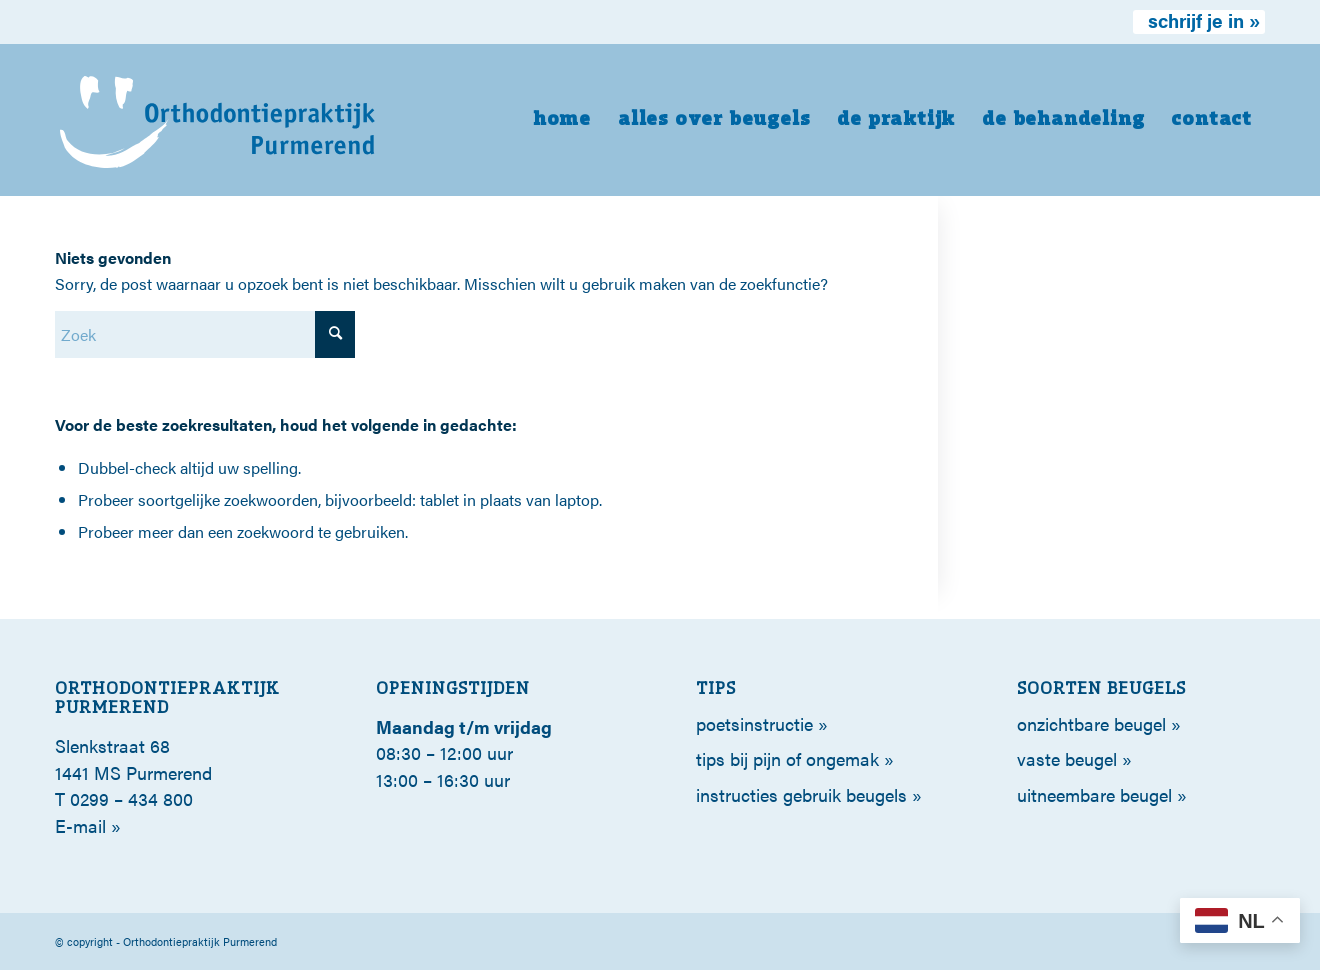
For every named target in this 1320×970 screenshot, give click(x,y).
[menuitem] (1199, 22)
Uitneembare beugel (1094, 794)
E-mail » (88, 825)
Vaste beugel (1067, 758)
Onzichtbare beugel (1091, 723)
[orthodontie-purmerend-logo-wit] (218, 120)
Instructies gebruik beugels (801, 794)
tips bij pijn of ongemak (787, 758)
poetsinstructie (754, 723)
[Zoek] (205, 334)
